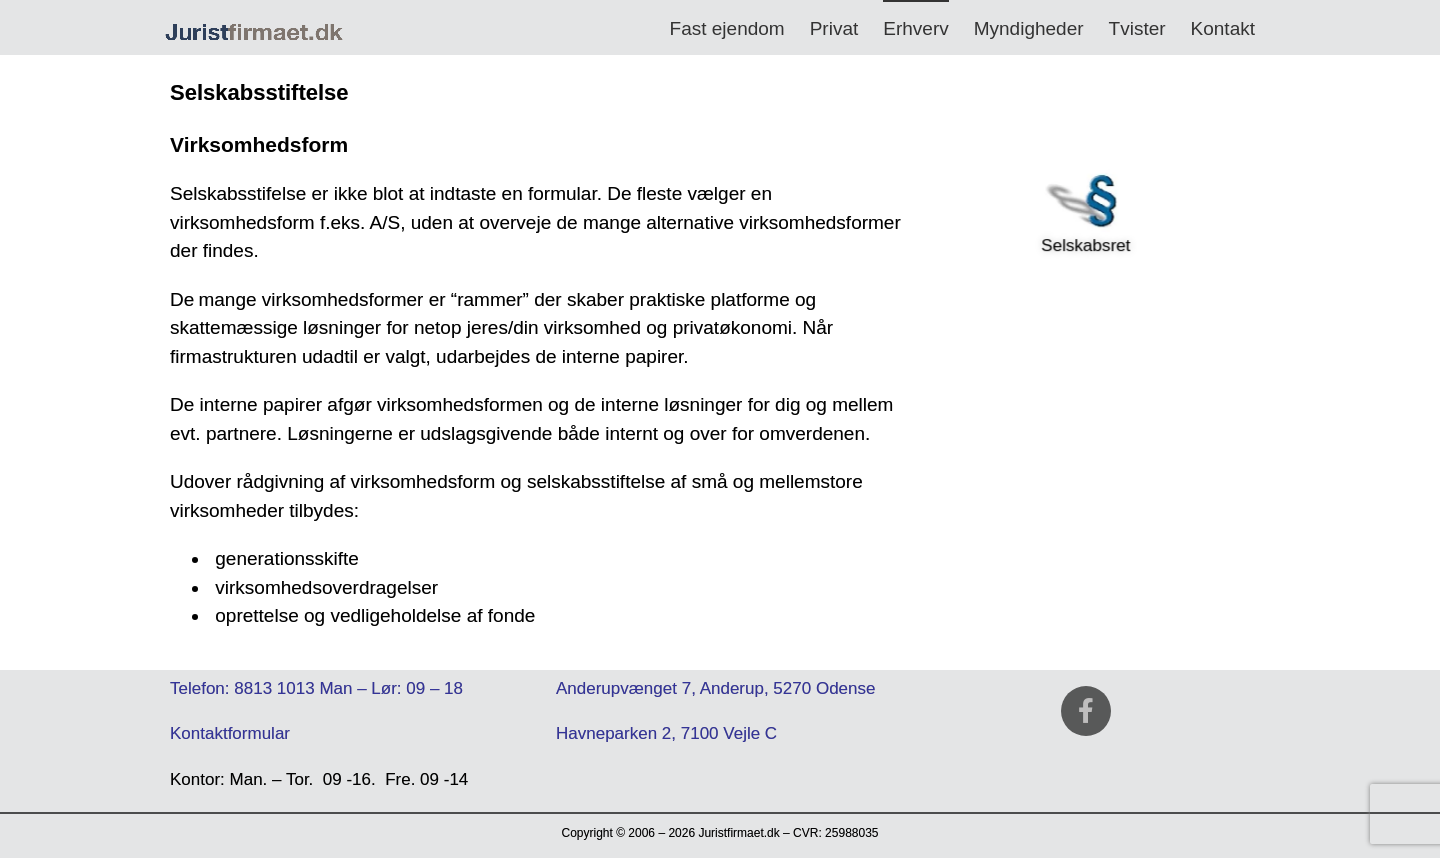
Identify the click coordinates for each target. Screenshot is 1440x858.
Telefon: (200, 688)
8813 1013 (274, 688)
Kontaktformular (230, 733)
